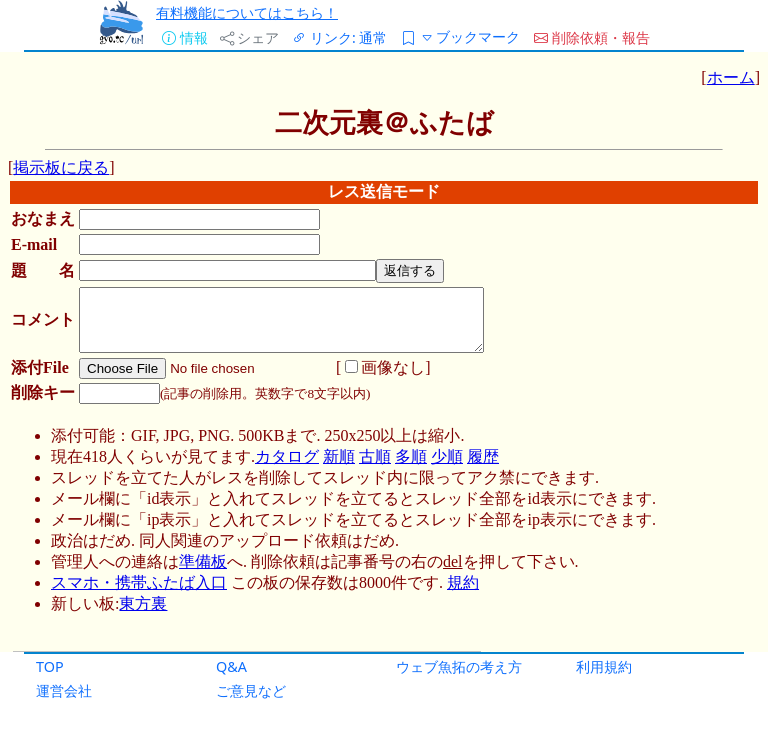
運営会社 (64, 690)
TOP (50, 666)
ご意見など (251, 690)
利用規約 (604, 666)
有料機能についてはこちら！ (247, 12)
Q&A (231, 666)
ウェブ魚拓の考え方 (459, 666)
